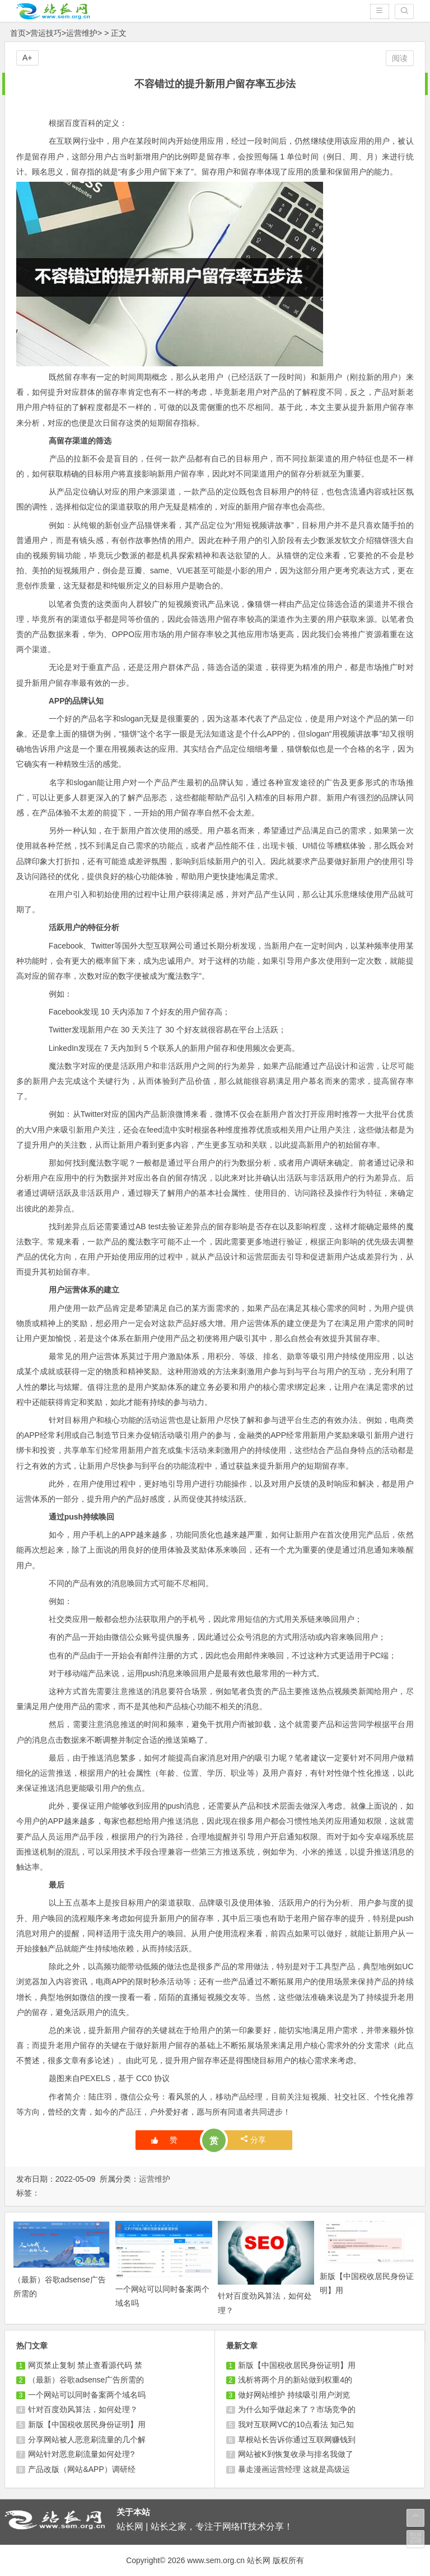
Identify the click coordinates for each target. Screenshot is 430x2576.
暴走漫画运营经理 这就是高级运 (294, 2469)
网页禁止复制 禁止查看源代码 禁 (85, 2365)
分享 (253, 2139)
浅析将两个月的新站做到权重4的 (295, 2379)
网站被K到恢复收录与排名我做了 (295, 2454)
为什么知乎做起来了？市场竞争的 (297, 2409)
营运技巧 (46, 33)
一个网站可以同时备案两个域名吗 (87, 2394)
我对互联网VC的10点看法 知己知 (296, 2424)
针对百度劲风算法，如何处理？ (83, 2409)
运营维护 (81, 33)
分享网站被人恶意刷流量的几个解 (87, 2439)
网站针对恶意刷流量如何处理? (81, 2454)
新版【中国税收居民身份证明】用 (87, 2424)
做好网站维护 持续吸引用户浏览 (294, 2394)
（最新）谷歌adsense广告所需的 (86, 2379)
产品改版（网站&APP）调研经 (81, 2469)
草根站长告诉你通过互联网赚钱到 (297, 2439)
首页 (18, 33)
